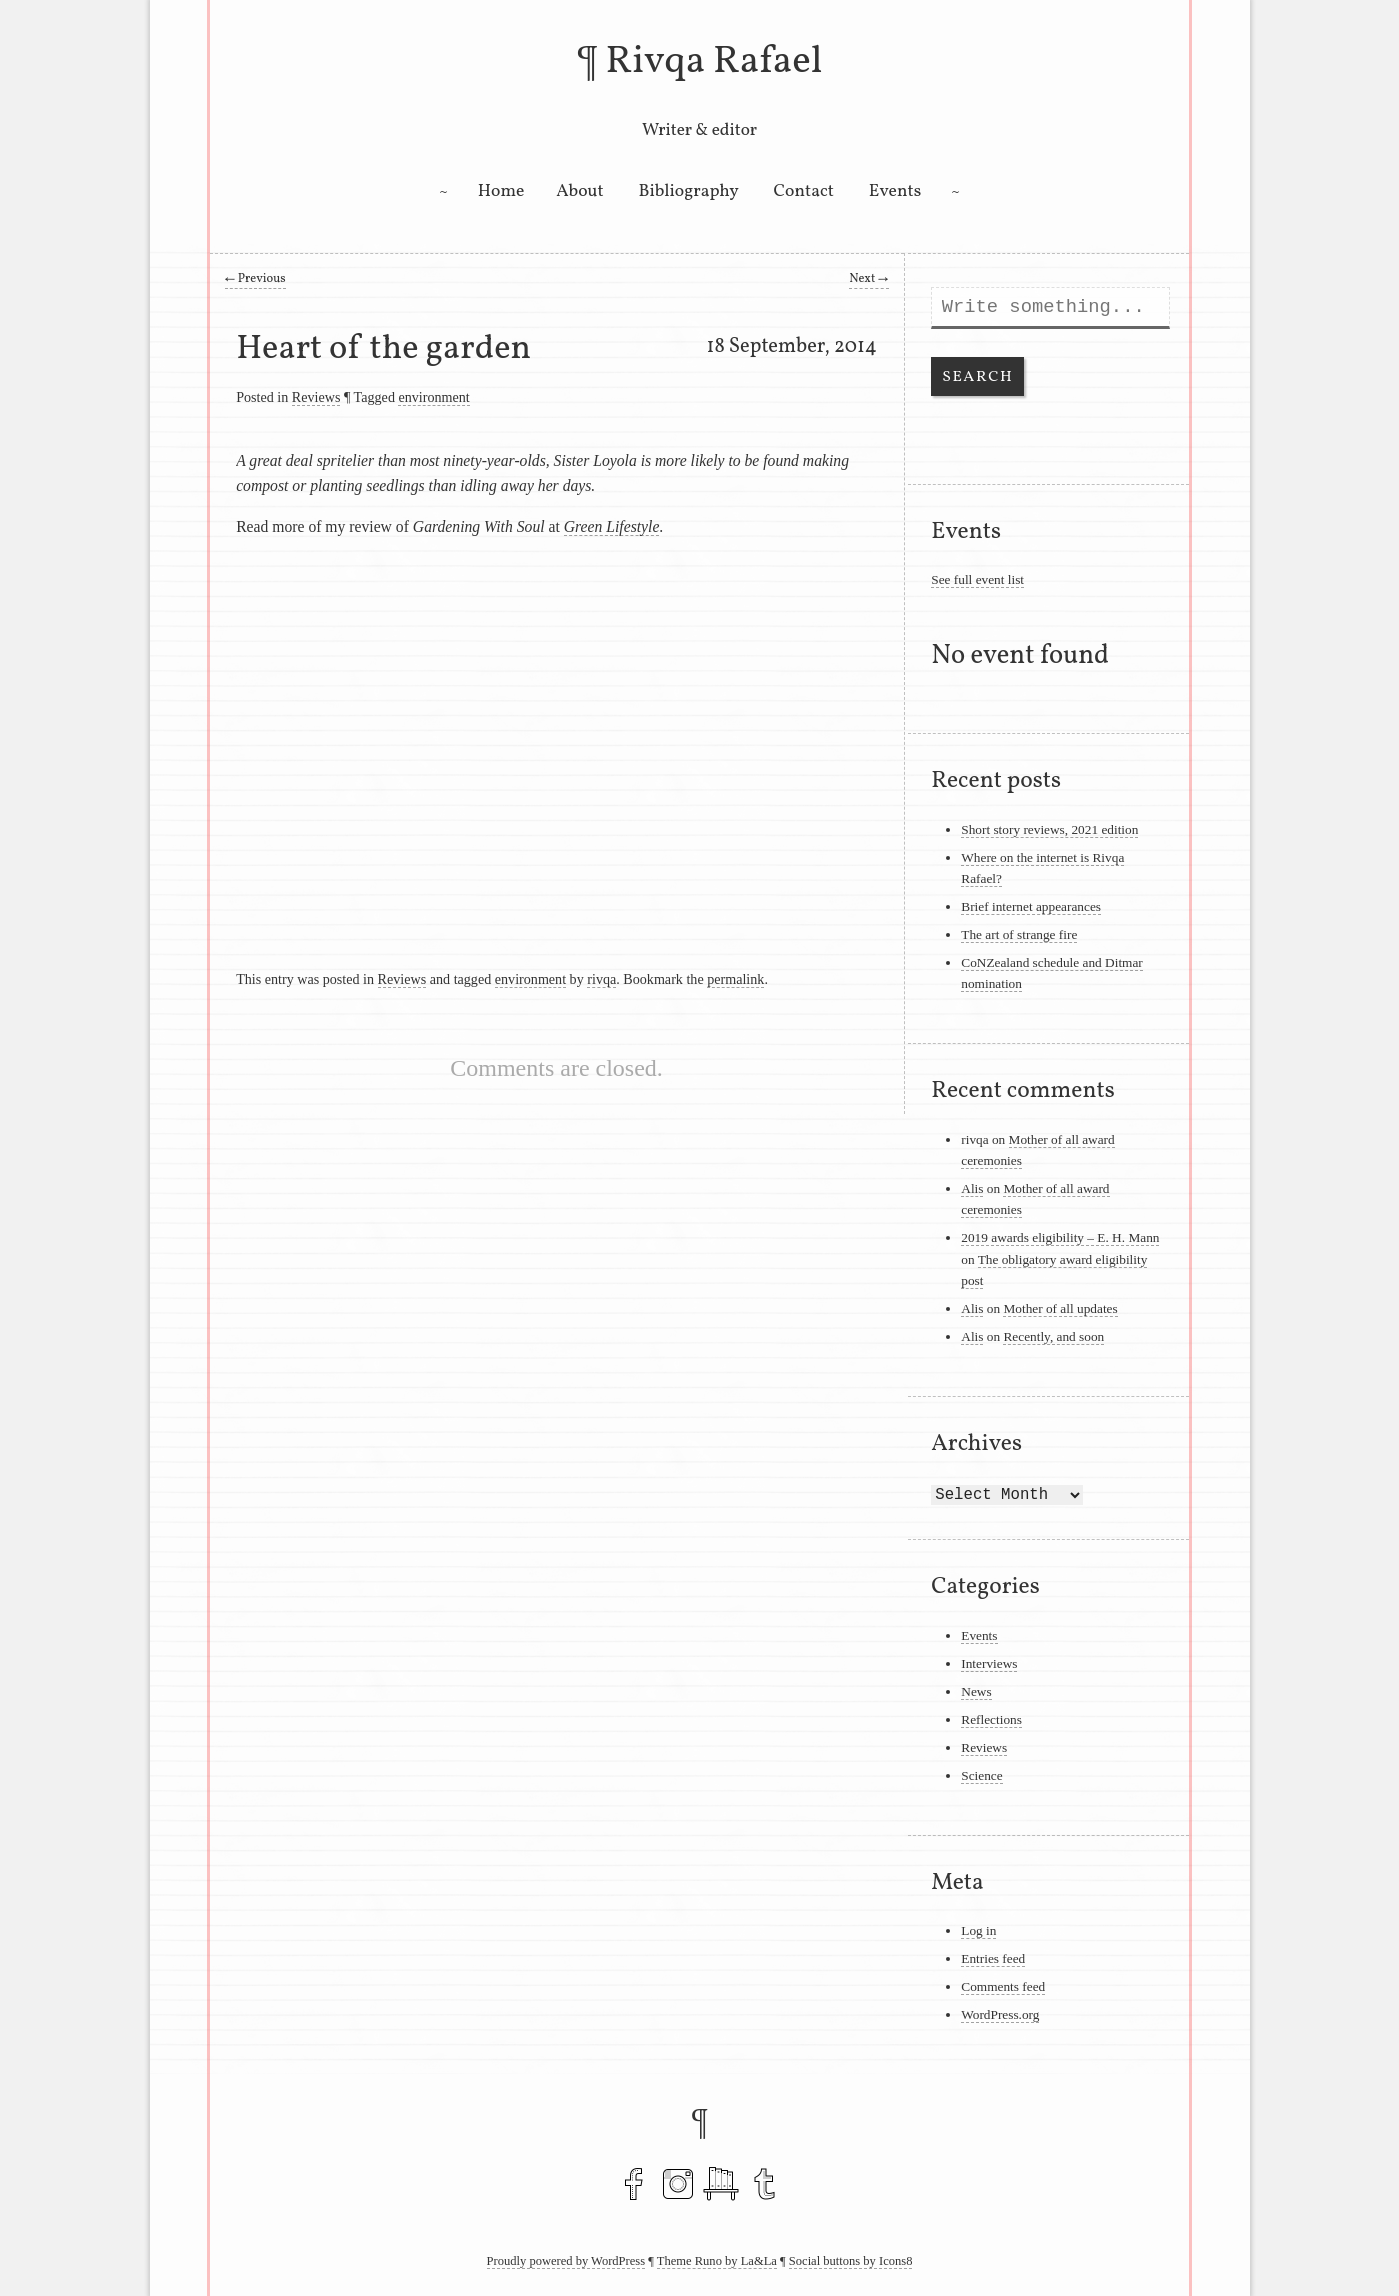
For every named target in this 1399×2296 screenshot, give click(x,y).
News (976, 1691)
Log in (978, 1930)
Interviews (989, 1663)
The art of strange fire (1019, 934)
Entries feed (993, 1958)
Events (895, 191)
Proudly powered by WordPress (566, 2261)
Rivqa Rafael (713, 62)
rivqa (601, 979)
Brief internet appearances (1031, 906)
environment (433, 397)
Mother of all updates (1060, 1308)
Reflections (991, 1719)
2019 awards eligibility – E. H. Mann (1060, 1237)
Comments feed (1003, 1986)
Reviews (316, 397)
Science (981, 1775)
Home (501, 191)
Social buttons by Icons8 (851, 2261)
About (580, 191)
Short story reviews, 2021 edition (1049, 829)
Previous (255, 279)
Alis (972, 1188)
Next (868, 279)
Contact (804, 191)
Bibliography (689, 191)
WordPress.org (1000, 2014)
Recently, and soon (1053, 1336)
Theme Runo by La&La (717, 2261)
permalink (735, 979)
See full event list (977, 579)
